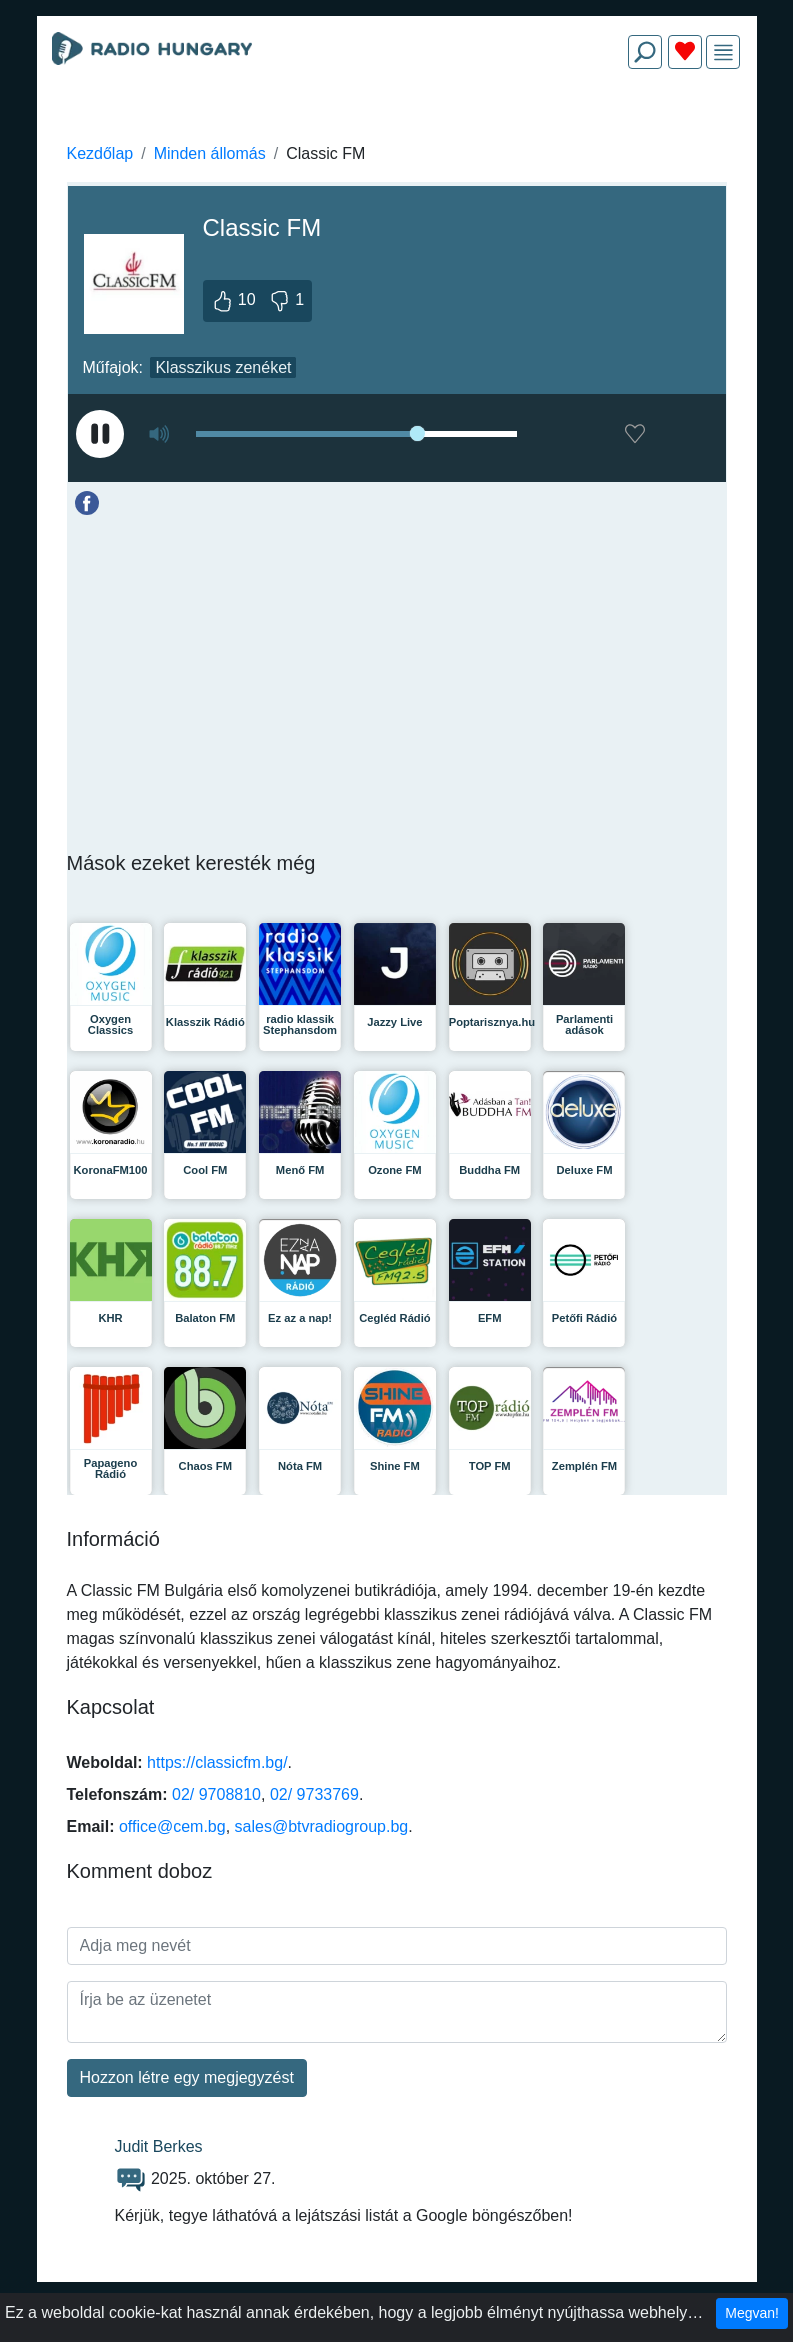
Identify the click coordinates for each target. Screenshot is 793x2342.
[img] (723, 52)
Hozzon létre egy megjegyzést (187, 2077)
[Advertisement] (397, 132)
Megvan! (752, 2313)
